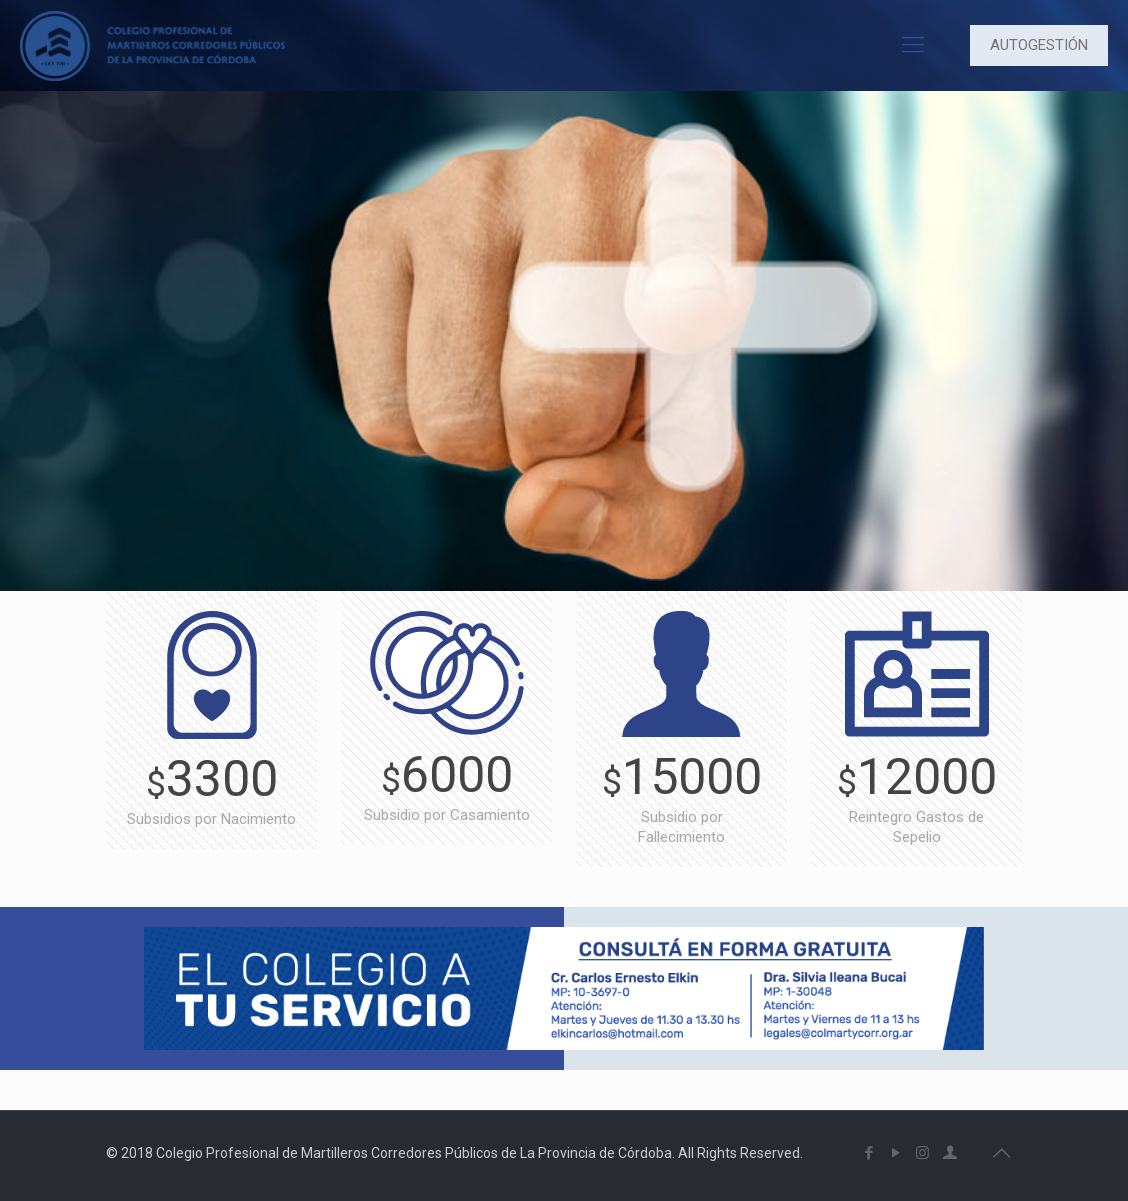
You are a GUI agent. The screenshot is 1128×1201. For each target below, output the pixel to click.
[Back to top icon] (1001, 1153)
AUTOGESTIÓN (1039, 45)
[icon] (949, 1153)
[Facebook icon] (868, 1153)
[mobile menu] (913, 45)
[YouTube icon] (895, 1153)
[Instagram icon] (922, 1153)
